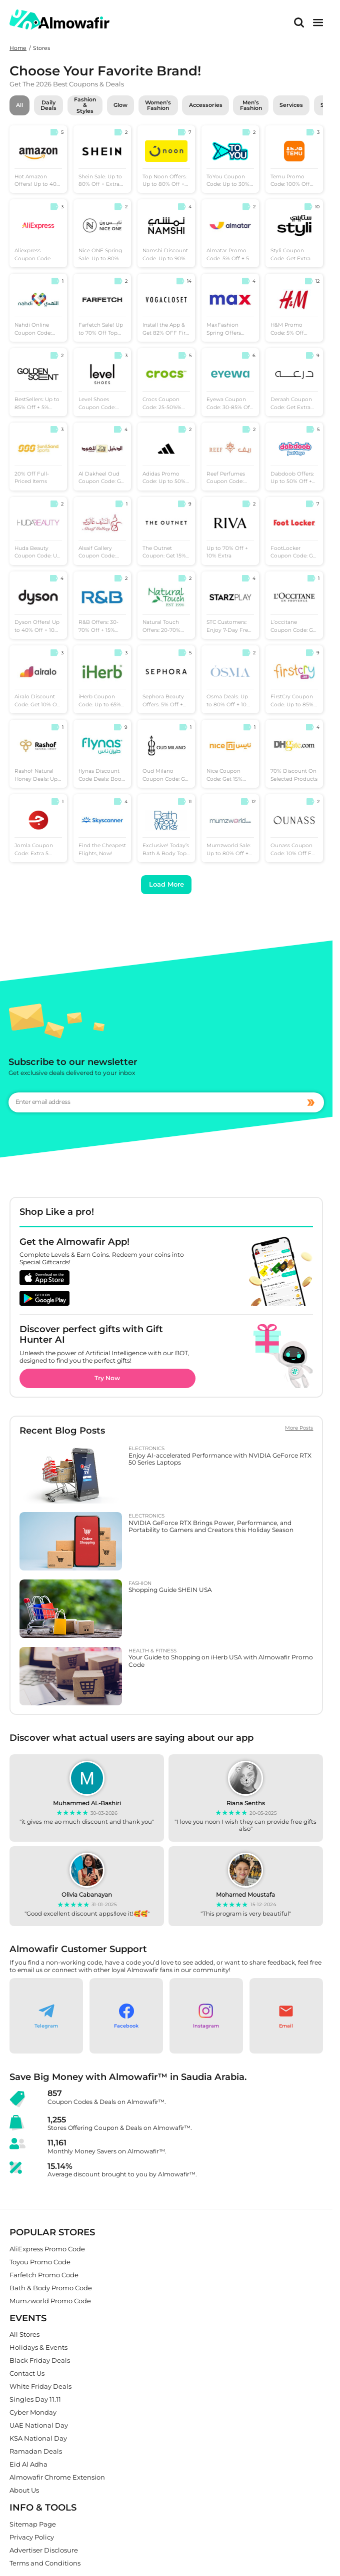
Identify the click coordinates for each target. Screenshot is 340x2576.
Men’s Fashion (251, 105)
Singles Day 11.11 (35, 2400)
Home (18, 48)
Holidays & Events (39, 2348)
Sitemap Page (33, 2524)
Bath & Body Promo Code (51, 2288)
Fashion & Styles (85, 105)
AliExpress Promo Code (47, 2249)
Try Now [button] (107, 1378)
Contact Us (27, 2374)
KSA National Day (38, 2439)
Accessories (205, 105)
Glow (121, 105)
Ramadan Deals (36, 2452)
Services (291, 105)
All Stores (25, 2335)
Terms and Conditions (45, 2563)
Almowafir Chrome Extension (57, 2478)
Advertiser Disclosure (44, 2550)
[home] (60, 19)
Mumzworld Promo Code (50, 2301)
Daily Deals (48, 105)
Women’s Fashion (158, 105)
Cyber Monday (33, 2413)
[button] (46, 2016)
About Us (24, 2491)
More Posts (299, 1428)
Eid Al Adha (29, 2465)
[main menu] (318, 22)
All (19, 105)
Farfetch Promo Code (44, 2275)
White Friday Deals (41, 2387)
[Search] (299, 22)
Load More (166, 884)
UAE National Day (39, 2426)
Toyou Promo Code (40, 2262)
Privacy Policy (32, 2537)
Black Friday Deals (40, 2361)
